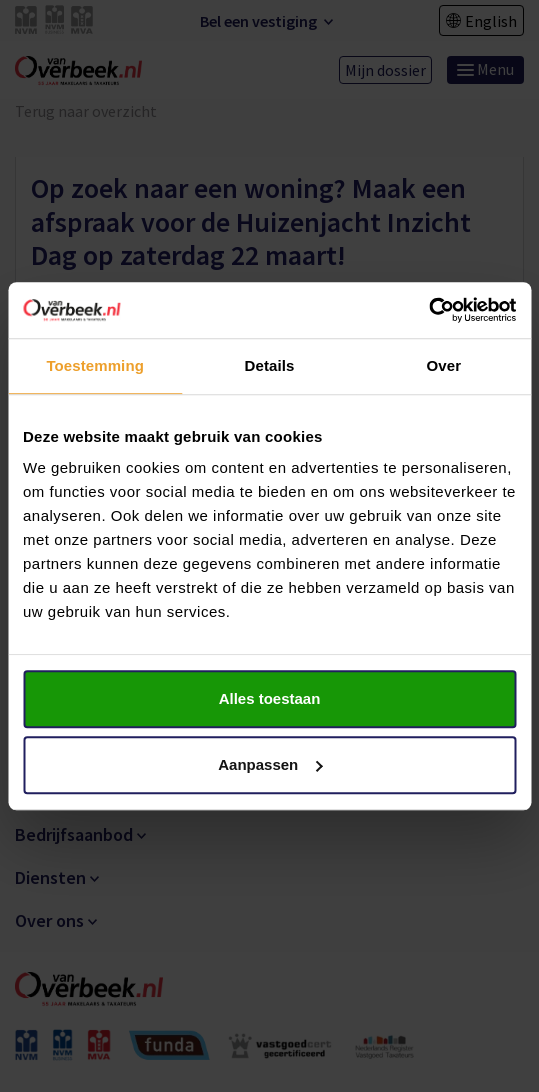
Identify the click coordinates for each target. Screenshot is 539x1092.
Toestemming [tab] (95, 365)
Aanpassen (270, 764)
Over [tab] (444, 365)
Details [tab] (270, 365)
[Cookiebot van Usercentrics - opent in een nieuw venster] (428, 310)
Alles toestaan (270, 698)
